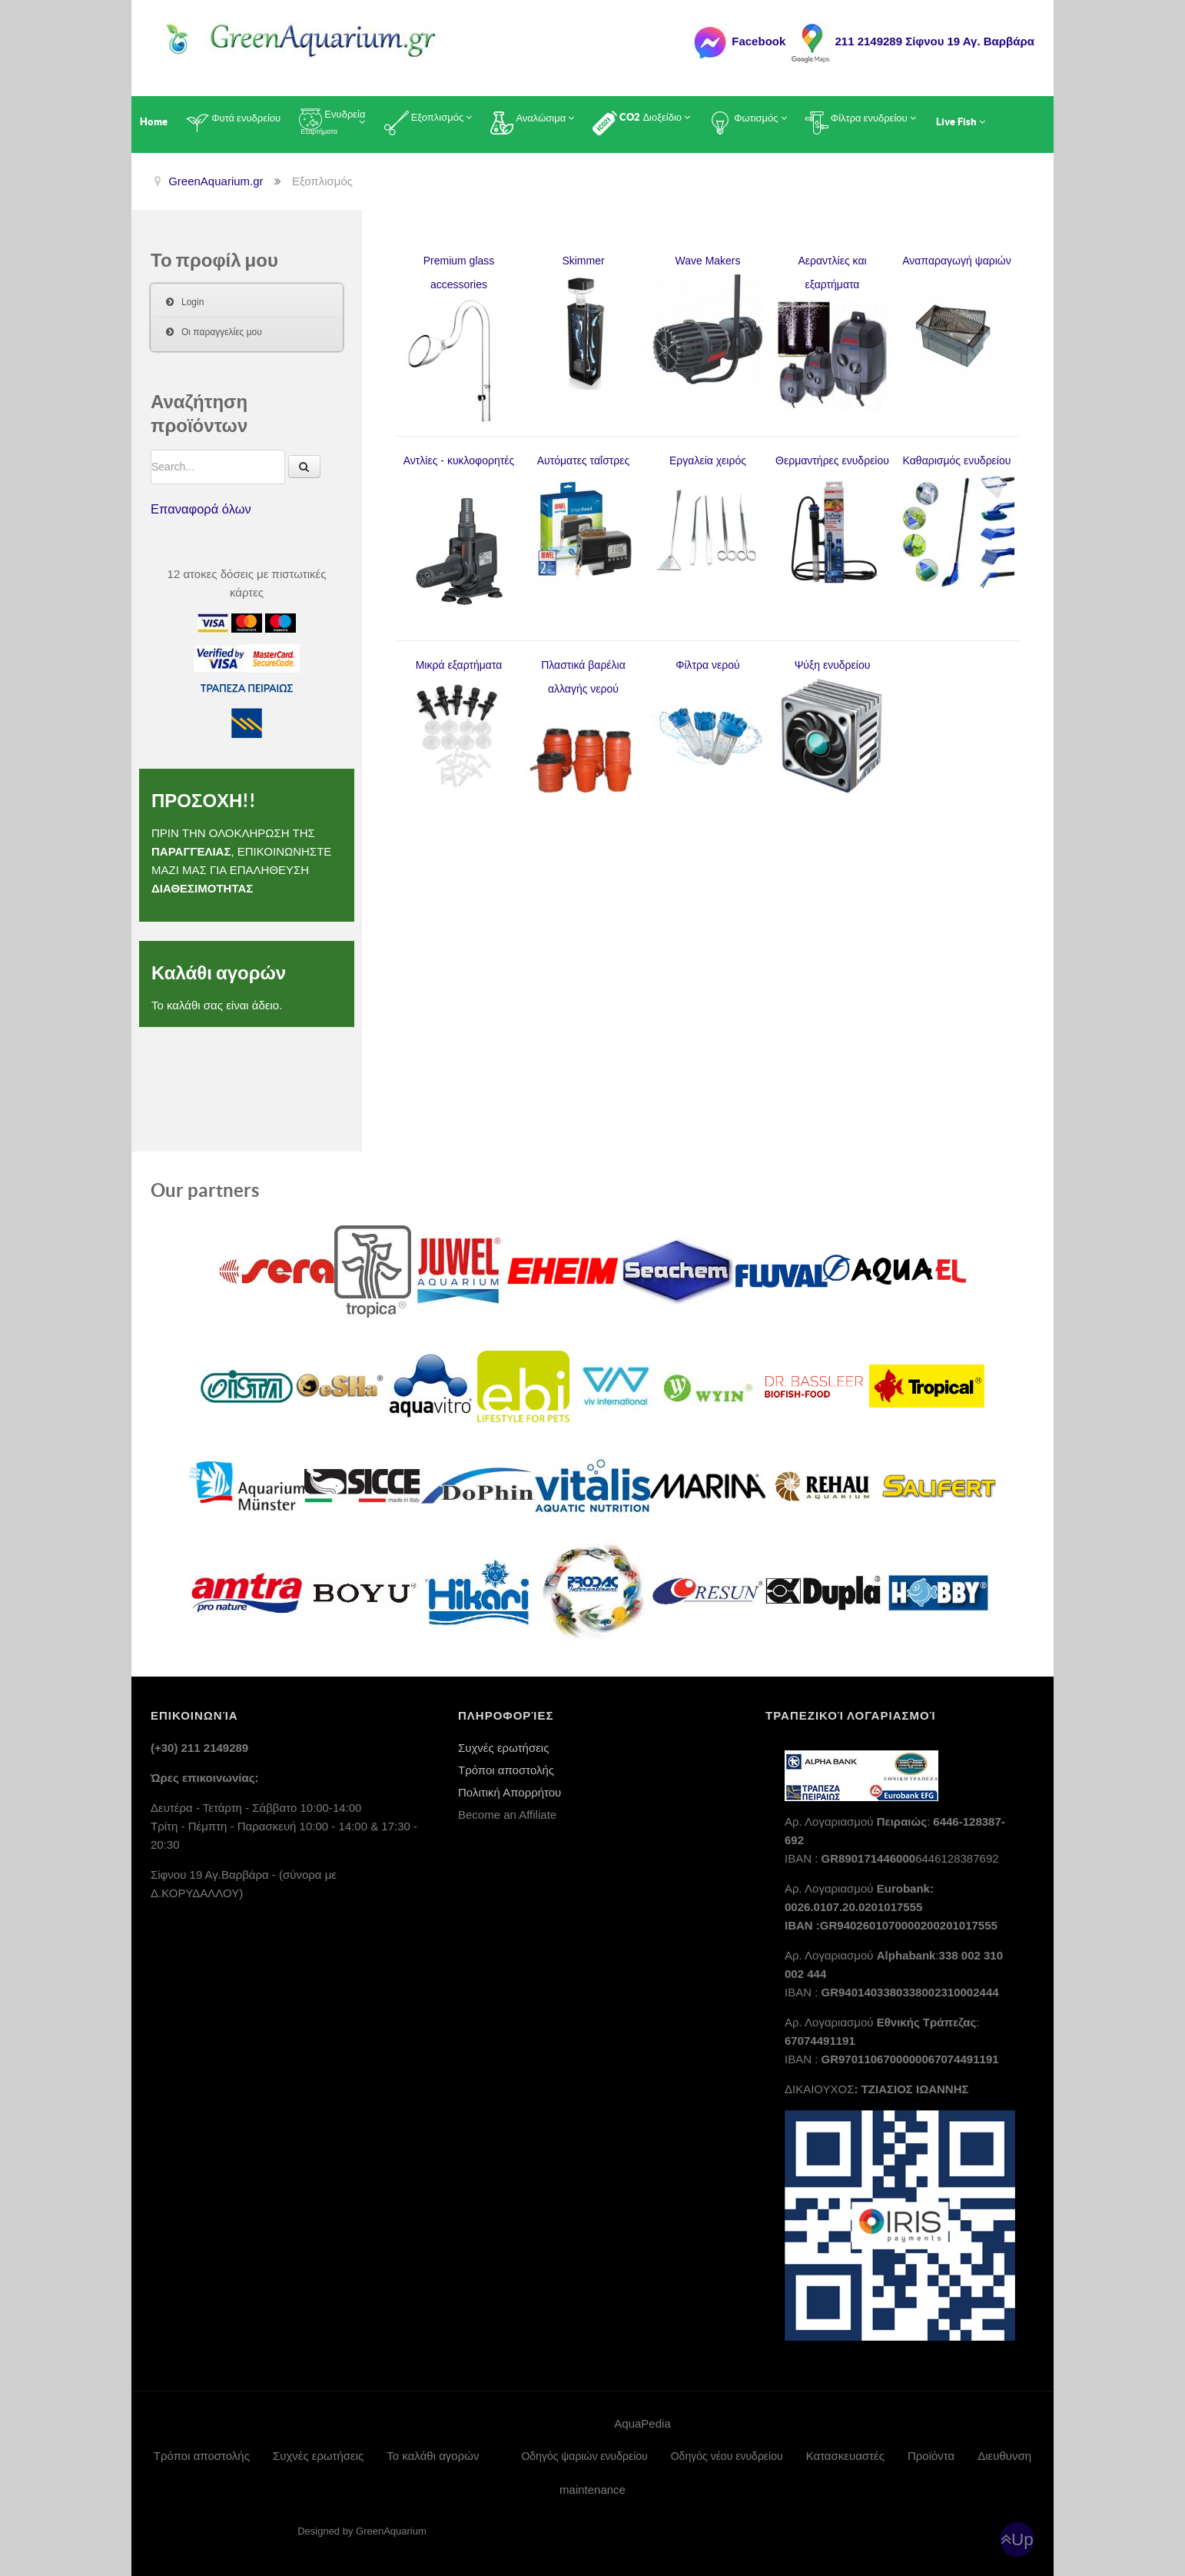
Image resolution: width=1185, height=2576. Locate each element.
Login (192, 302)
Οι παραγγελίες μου (221, 332)
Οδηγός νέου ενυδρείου (727, 2456)
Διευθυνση (1004, 2455)
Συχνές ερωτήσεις (503, 1747)
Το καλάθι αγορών (433, 2455)
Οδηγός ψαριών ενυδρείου (584, 2456)
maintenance (592, 2489)
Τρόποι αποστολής (506, 1770)
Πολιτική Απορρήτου (509, 1792)
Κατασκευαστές (845, 2455)
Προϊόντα (931, 2455)
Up (1022, 2539)
